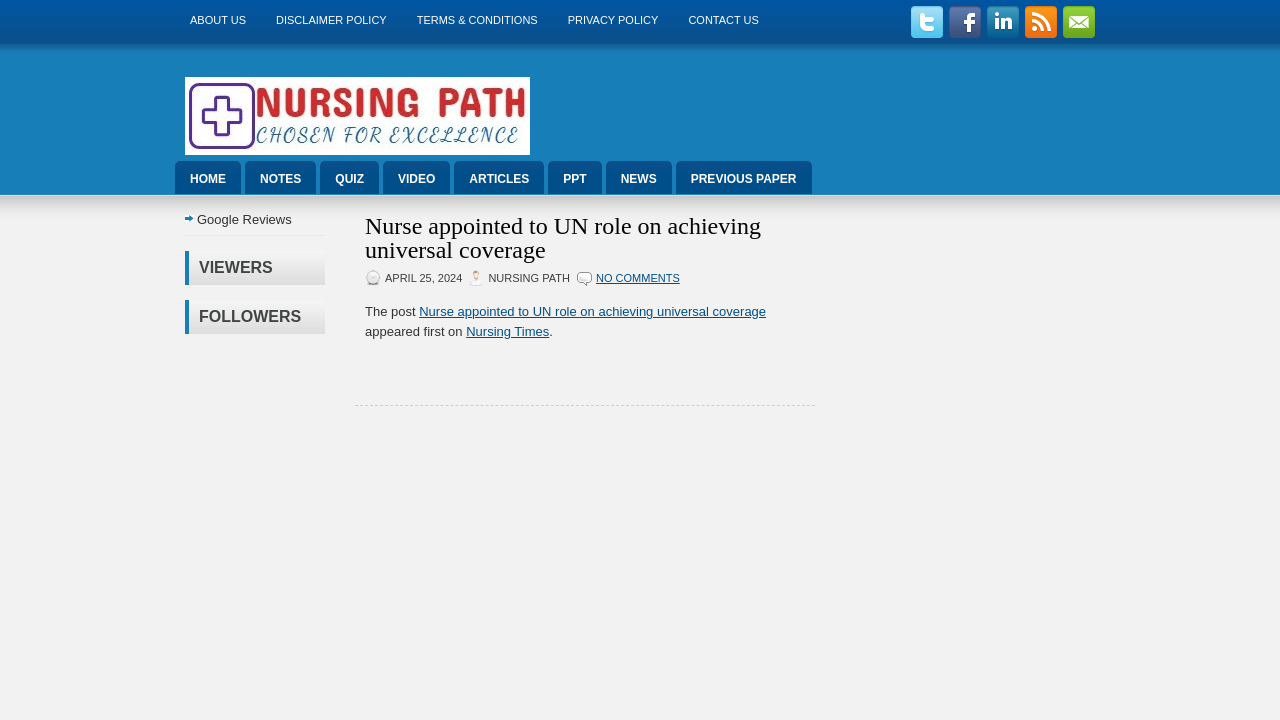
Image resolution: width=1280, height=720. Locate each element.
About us (218, 20)
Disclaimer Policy (331, 20)
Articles (499, 179)
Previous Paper (744, 179)
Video (416, 179)
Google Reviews (244, 219)
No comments (638, 278)
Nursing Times (507, 331)
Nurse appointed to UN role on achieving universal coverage (563, 238)
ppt (574, 179)
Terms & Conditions (477, 20)
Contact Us (723, 20)
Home (208, 179)
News (639, 179)
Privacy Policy (613, 20)
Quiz (349, 179)
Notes (280, 179)
